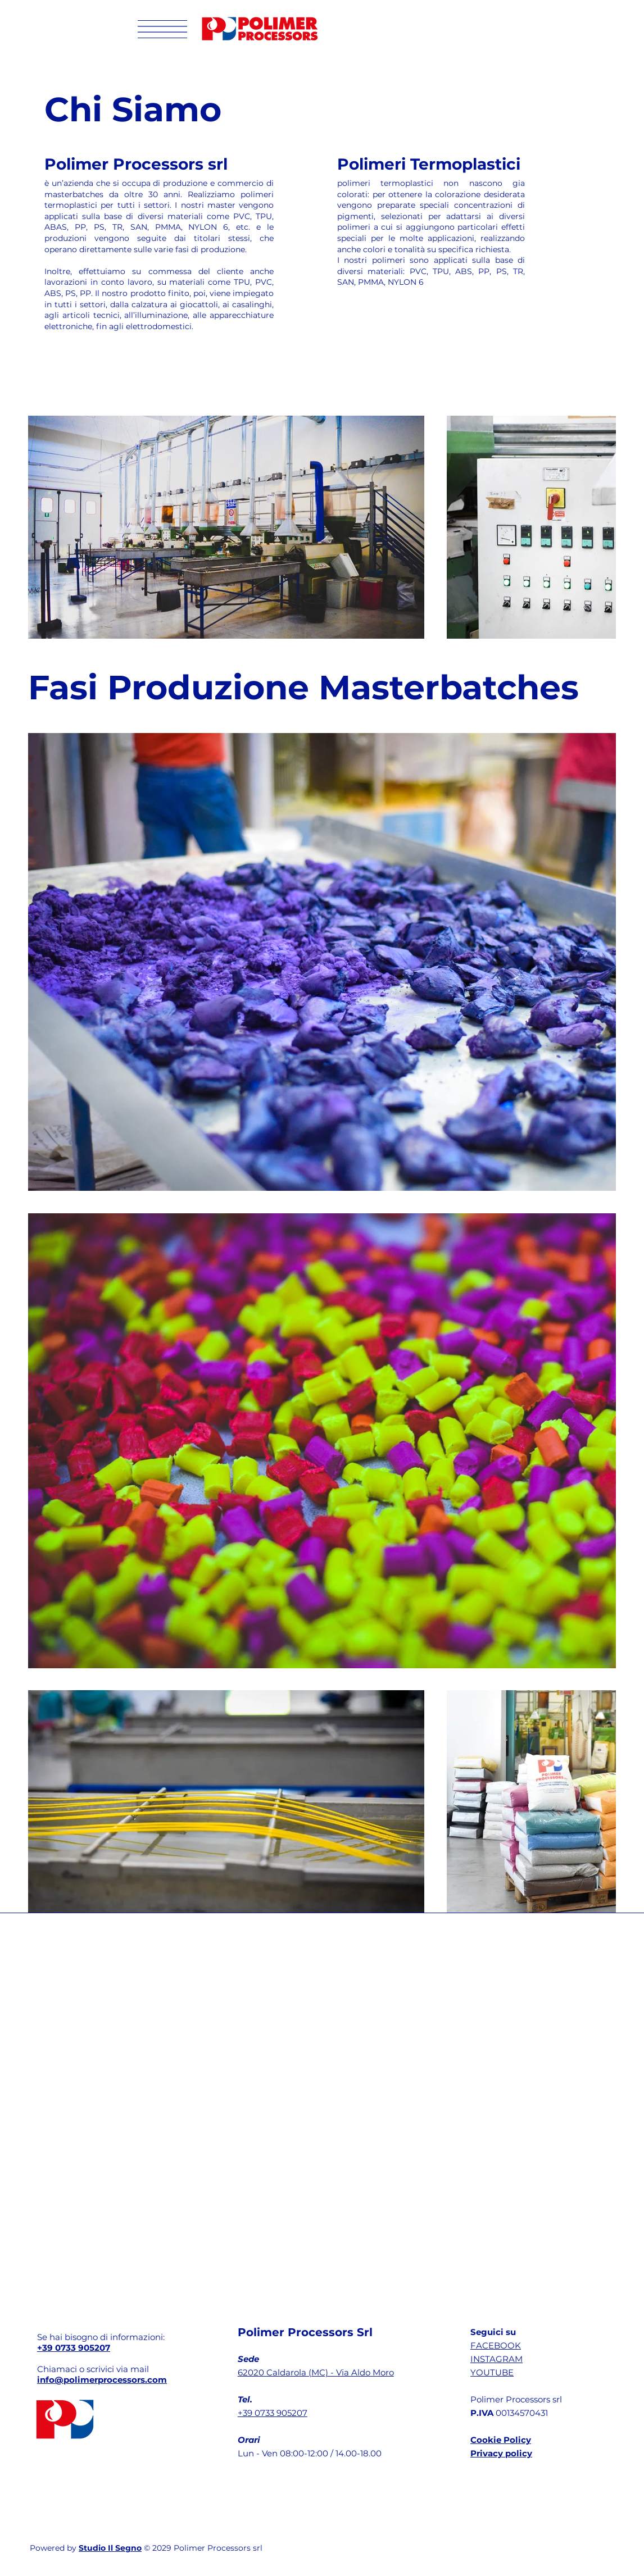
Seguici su (493, 2332)
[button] (162, 29)
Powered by (54, 2548)
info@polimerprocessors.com (102, 2379)
